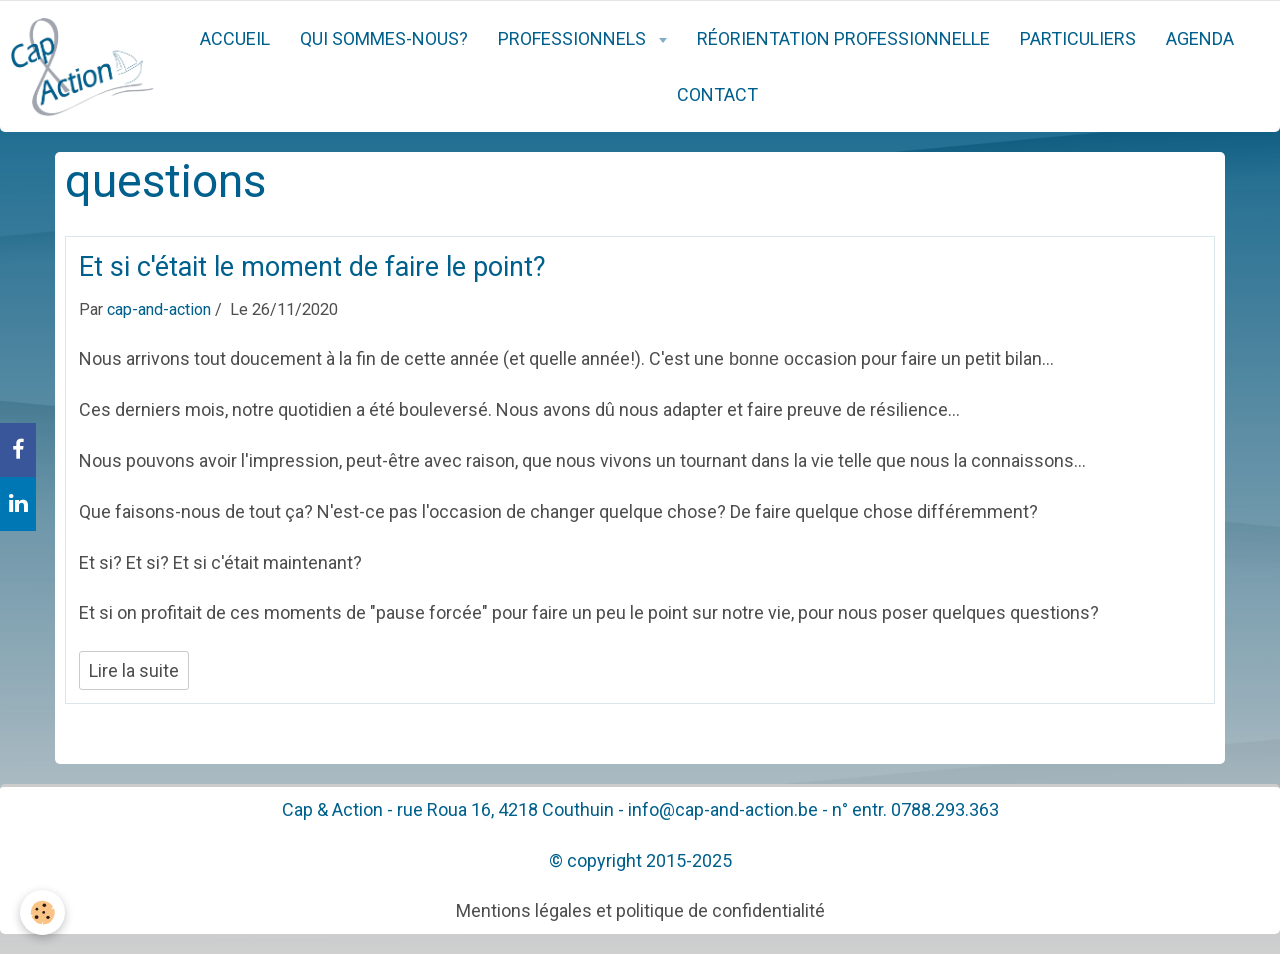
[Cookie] (42, 912)
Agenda (1200, 38)
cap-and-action (159, 309)
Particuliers (1078, 38)
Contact (717, 94)
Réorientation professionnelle (843, 38)
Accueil (235, 38)
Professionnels (574, 38)
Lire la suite (134, 670)
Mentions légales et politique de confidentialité (640, 910)
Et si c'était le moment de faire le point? (312, 267)
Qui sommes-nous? (384, 38)
